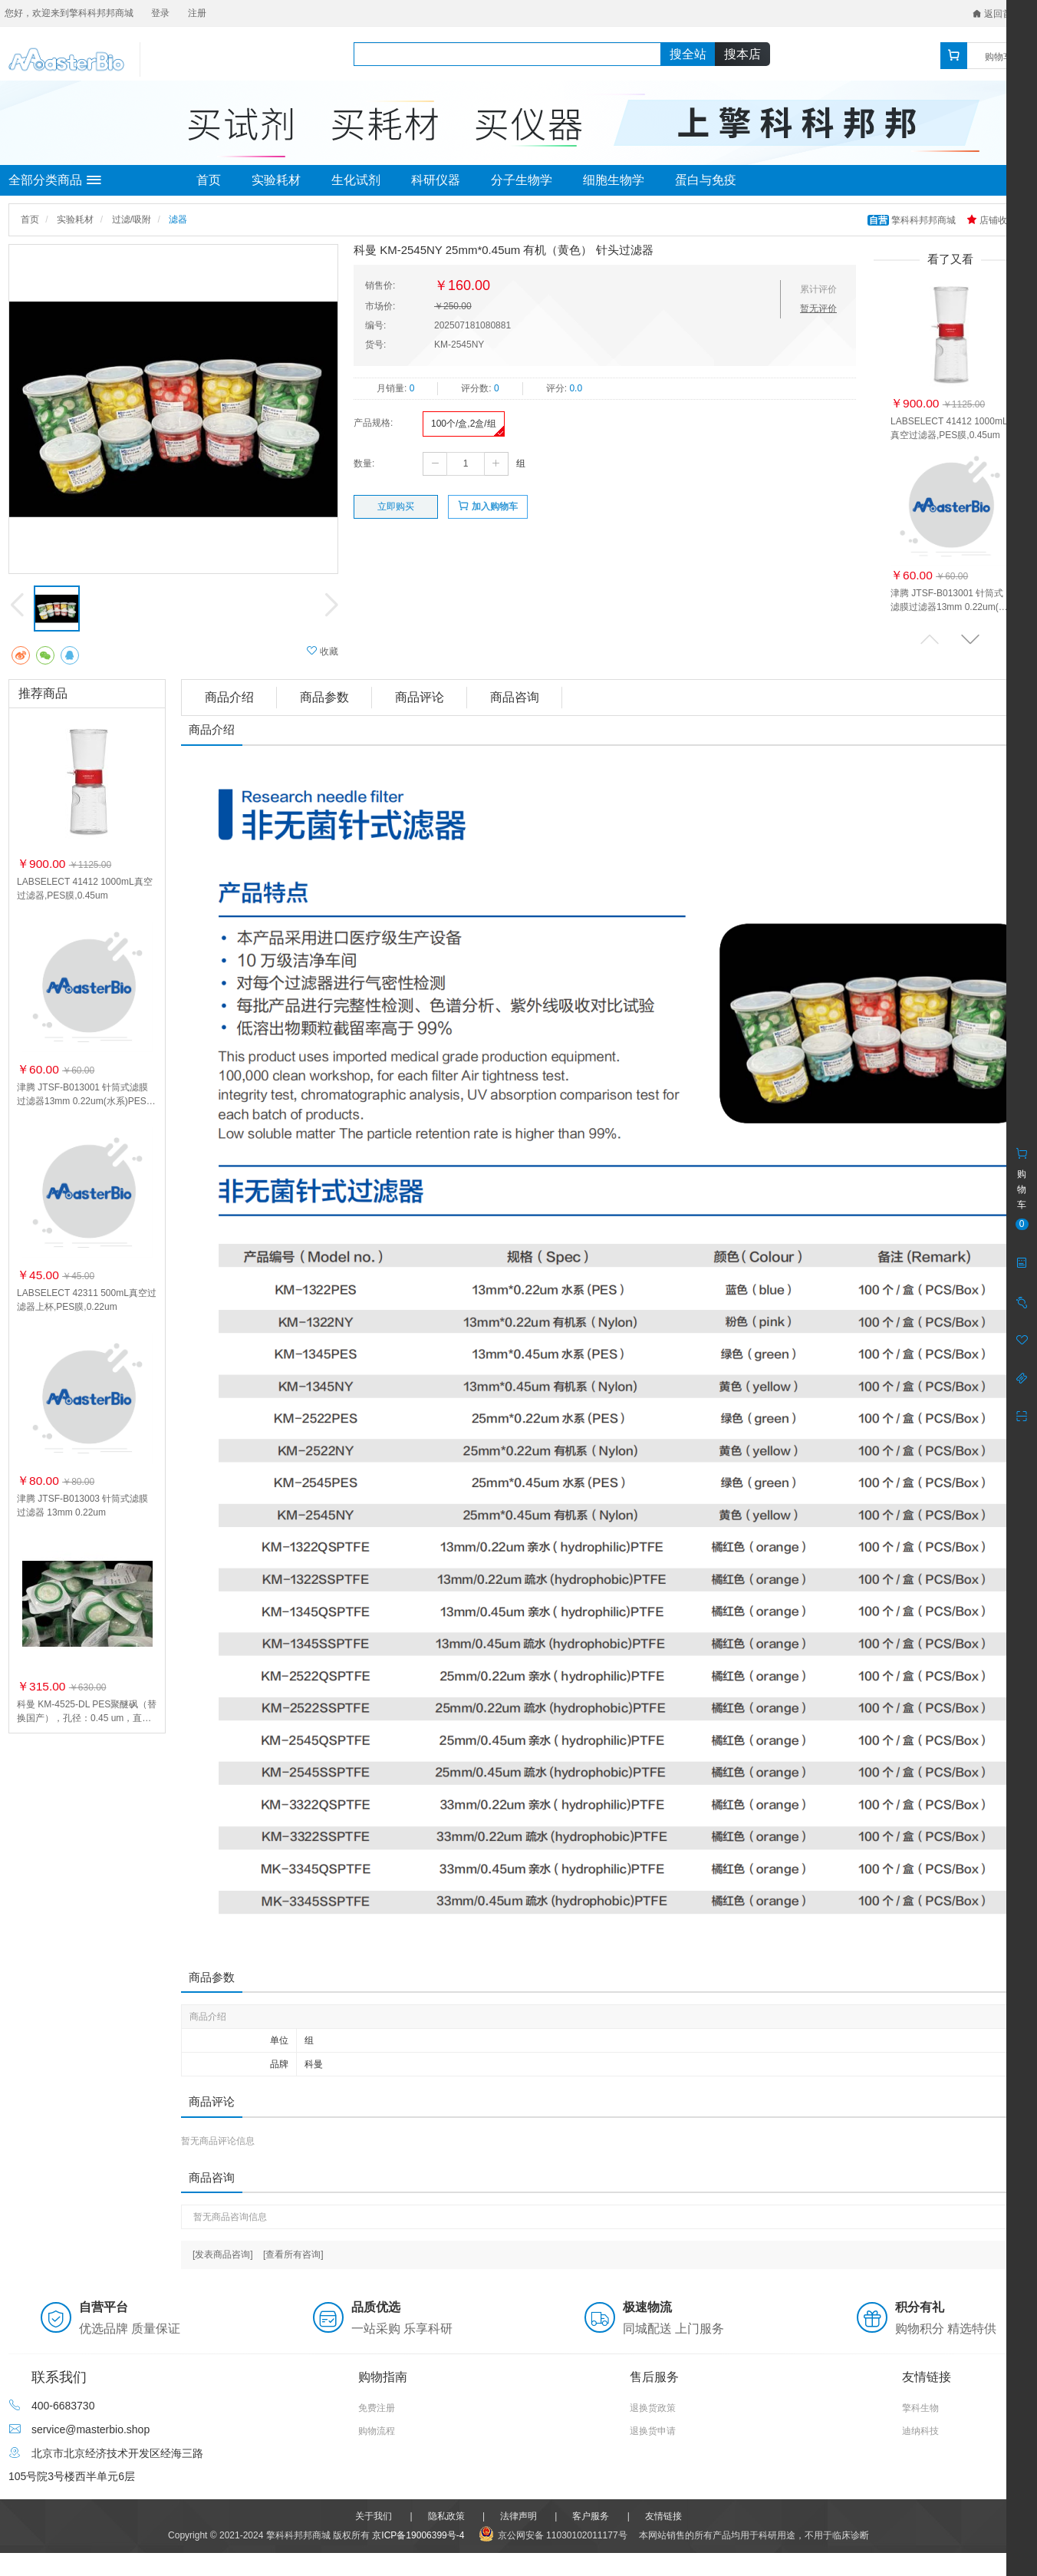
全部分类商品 (54, 180)
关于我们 (373, 2516)
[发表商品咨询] (223, 2254)
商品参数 (324, 697)
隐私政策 (446, 2516)
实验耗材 (276, 179)
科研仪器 (435, 179)
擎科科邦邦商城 (913, 220)
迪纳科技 (920, 2431)
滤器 (178, 219)
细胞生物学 (613, 179)
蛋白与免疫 (705, 179)
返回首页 (997, 13)
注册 (197, 13)
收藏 (322, 651)
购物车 (998, 56)
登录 (160, 13)
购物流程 (376, 2431)
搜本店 (742, 54)
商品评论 (419, 697)
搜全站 (688, 54)
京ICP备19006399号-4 (418, 2535)
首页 (208, 179)
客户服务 (590, 2516)
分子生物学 (521, 179)
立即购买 (395, 506)
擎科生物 (920, 2408)
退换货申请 (653, 2431)
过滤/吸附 (131, 219)
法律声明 (518, 2516)
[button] (970, 638)
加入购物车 (487, 506)
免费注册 (376, 2408)
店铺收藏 (991, 220)
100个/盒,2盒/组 (463, 423)
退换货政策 (653, 2408)
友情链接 (663, 2516)
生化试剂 (355, 179)
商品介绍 (229, 697)
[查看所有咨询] (293, 2254)
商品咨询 (514, 697)
